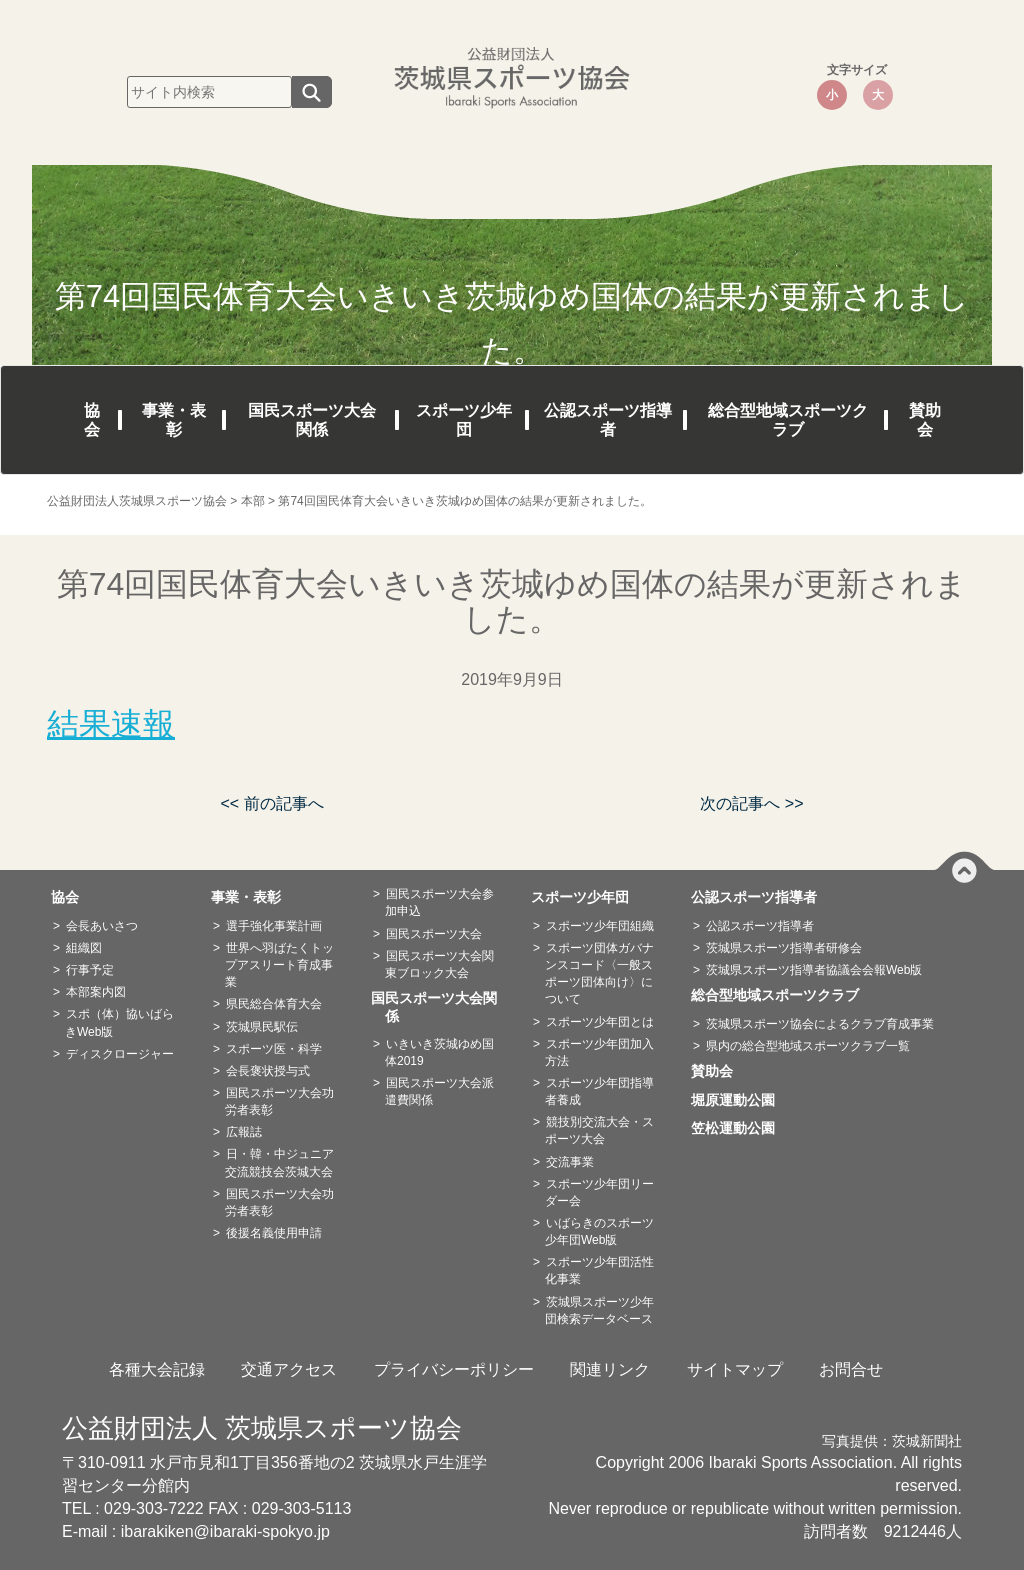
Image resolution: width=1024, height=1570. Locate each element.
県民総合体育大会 (274, 1004)
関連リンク (610, 1369)
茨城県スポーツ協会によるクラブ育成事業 (820, 1024)
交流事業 (570, 1162)
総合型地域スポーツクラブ (788, 420)
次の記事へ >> (751, 803)
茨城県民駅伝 (262, 1027)
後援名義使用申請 (274, 1233)
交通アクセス (289, 1369)
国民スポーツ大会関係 (312, 420)
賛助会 (925, 420)
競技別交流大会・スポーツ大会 (599, 1130)
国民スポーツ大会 (434, 934)
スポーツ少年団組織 (600, 926)
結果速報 (111, 724)
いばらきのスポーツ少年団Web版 (599, 1231)
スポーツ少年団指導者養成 (599, 1091)
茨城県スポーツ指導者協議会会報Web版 (814, 970)
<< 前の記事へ (271, 803)
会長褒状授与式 (268, 1071)
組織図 (84, 948)
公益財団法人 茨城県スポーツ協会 (262, 1428)
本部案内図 (96, 992)
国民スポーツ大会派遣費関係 (439, 1091)
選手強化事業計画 (274, 926)
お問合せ (851, 1369)
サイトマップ (735, 1369)
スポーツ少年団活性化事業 (599, 1270)
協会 (92, 420)
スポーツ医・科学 (274, 1049)
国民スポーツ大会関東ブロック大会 (439, 964)
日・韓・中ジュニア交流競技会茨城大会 (279, 1162)
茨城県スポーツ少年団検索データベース (599, 1310)
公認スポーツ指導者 (608, 420)
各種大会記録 (157, 1369)
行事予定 (90, 970)
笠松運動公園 (740, 1128)
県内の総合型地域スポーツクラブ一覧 (808, 1046)
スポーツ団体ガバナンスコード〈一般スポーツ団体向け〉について (599, 973)
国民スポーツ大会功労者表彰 (279, 1101)
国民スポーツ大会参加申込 (439, 902)
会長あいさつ (102, 926)
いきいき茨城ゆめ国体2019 (439, 1052)
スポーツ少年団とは (600, 1022)
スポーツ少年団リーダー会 (599, 1192)
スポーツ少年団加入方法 (599, 1052)
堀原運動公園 (740, 1100)
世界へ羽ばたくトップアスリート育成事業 (279, 965)
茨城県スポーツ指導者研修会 (784, 948)
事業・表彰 (174, 420)
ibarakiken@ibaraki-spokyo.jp (225, 1531)
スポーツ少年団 (464, 420)
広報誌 (244, 1132)
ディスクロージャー (120, 1054)
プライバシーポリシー (454, 1369)
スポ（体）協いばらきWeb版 (119, 1022)
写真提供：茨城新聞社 (892, 1441)
